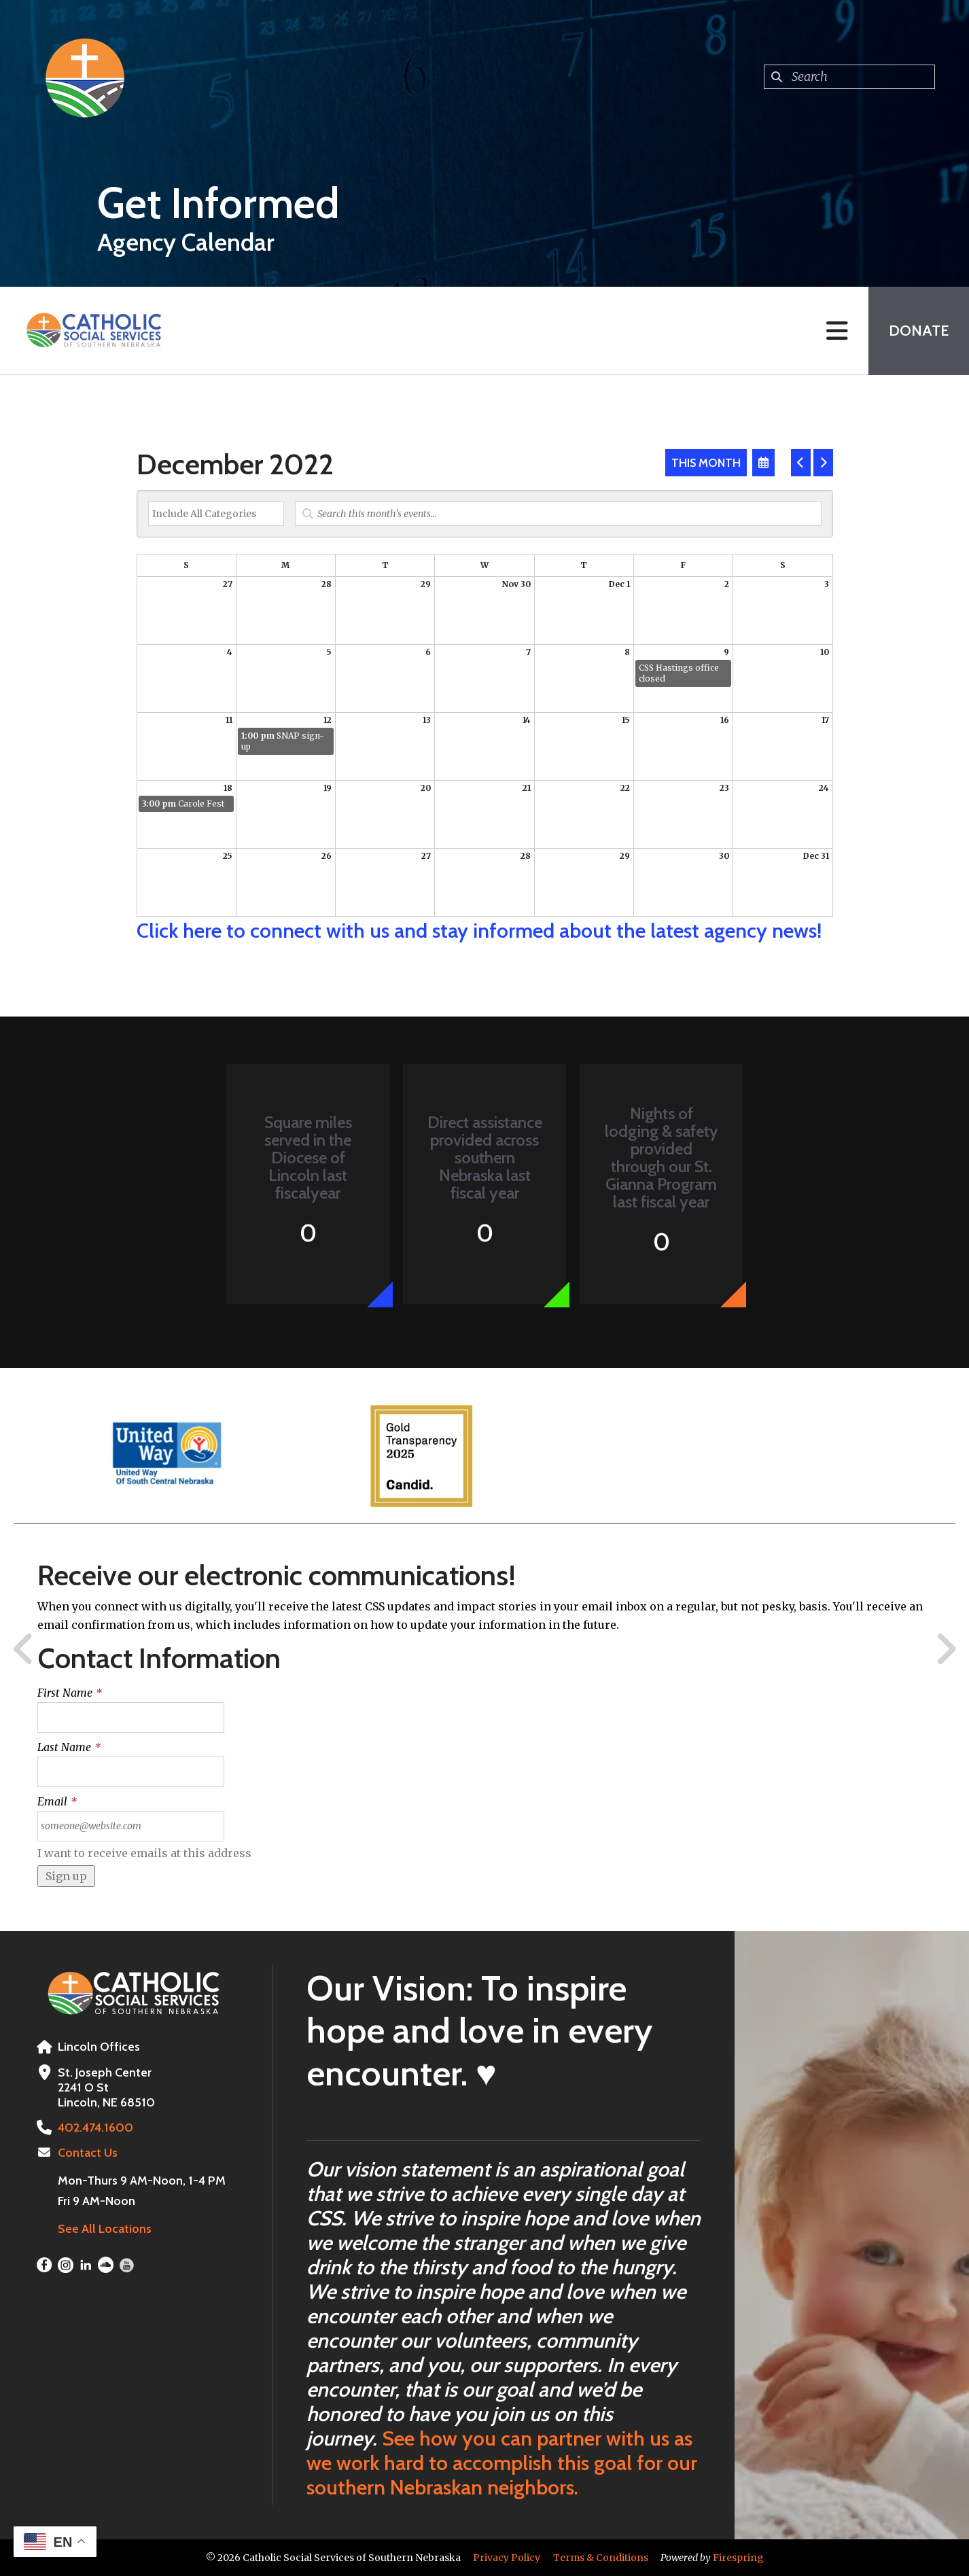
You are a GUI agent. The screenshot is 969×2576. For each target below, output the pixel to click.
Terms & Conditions (600, 2558)
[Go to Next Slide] (945, 1649)
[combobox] (849, 77)
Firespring (738, 2558)
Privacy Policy (506, 2558)
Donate (919, 330)
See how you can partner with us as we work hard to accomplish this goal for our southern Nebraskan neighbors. (501, 2463)
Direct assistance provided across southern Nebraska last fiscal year (484, 1157)
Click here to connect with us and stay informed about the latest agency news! (479, 930)
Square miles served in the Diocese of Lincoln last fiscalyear (308, 1157)
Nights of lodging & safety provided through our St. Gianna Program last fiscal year (661, 1158)
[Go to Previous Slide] (24, 1649)
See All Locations (105, 2228)
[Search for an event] (558, 513)
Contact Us (88, 2152)
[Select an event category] (216, 513)
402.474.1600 (95, 2127)
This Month (706, 463)
